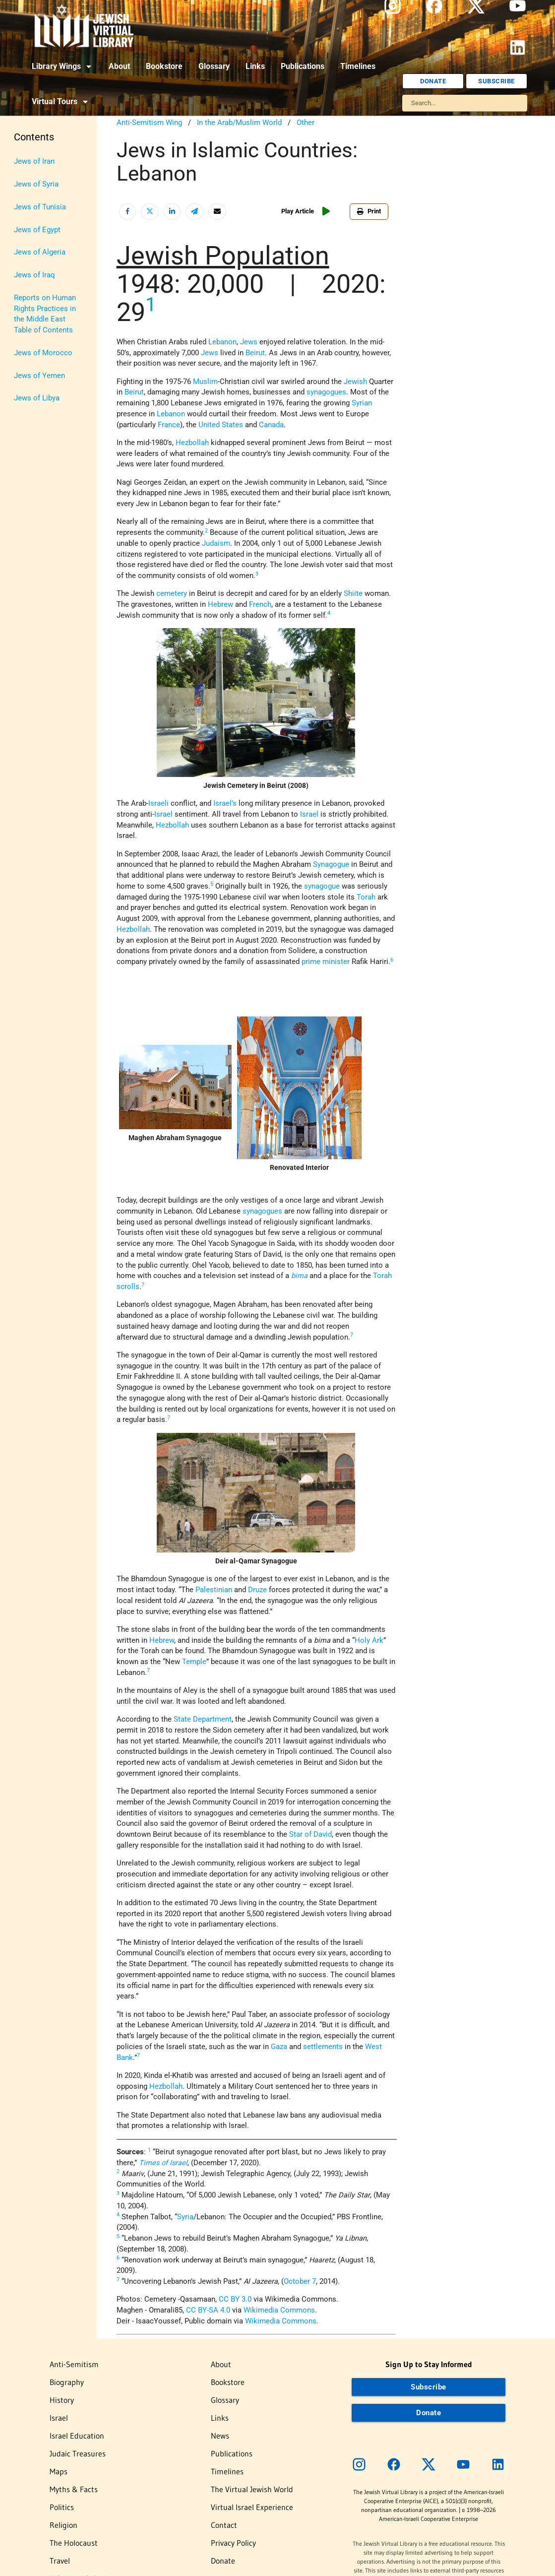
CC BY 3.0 (235, 2299)
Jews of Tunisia (40, 207)
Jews (209, 353)
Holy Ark (369, 1640)
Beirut (255, 353)
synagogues (326, 392)
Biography (67, 2382)
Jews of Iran (34, 161)
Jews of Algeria (39, 252)
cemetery (171, 593)
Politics (62, 2507)
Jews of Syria (36, 184)
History (62, 2400)
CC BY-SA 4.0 (208, 2310)
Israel (309, 814)
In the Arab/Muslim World (239, 123)
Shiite (353, 593)
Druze (257, 1590)
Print (369, 211)
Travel (60, 2561)
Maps (58, 2471)
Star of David (310, 1834)
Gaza (279, 2047)
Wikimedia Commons (279, 2310)
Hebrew (220, 604)
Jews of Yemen (39, 376)
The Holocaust (74, 2543)
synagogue (322, 886)
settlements (323, 2047)
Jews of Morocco (43, 353)
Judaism (216, 543)
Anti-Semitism (74, 2364)
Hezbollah (193, 443)
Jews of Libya (37, 398)
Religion (63, 2525)
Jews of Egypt (37, 230)
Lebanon (222, 342)
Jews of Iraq (34, 275)
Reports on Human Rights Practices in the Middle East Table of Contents (45, 314)
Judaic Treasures (78, 2453)
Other (305, 123)
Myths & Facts (74, 2489)
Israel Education (77, 2436)
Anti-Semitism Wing (149, 123)
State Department (203, 1719)
